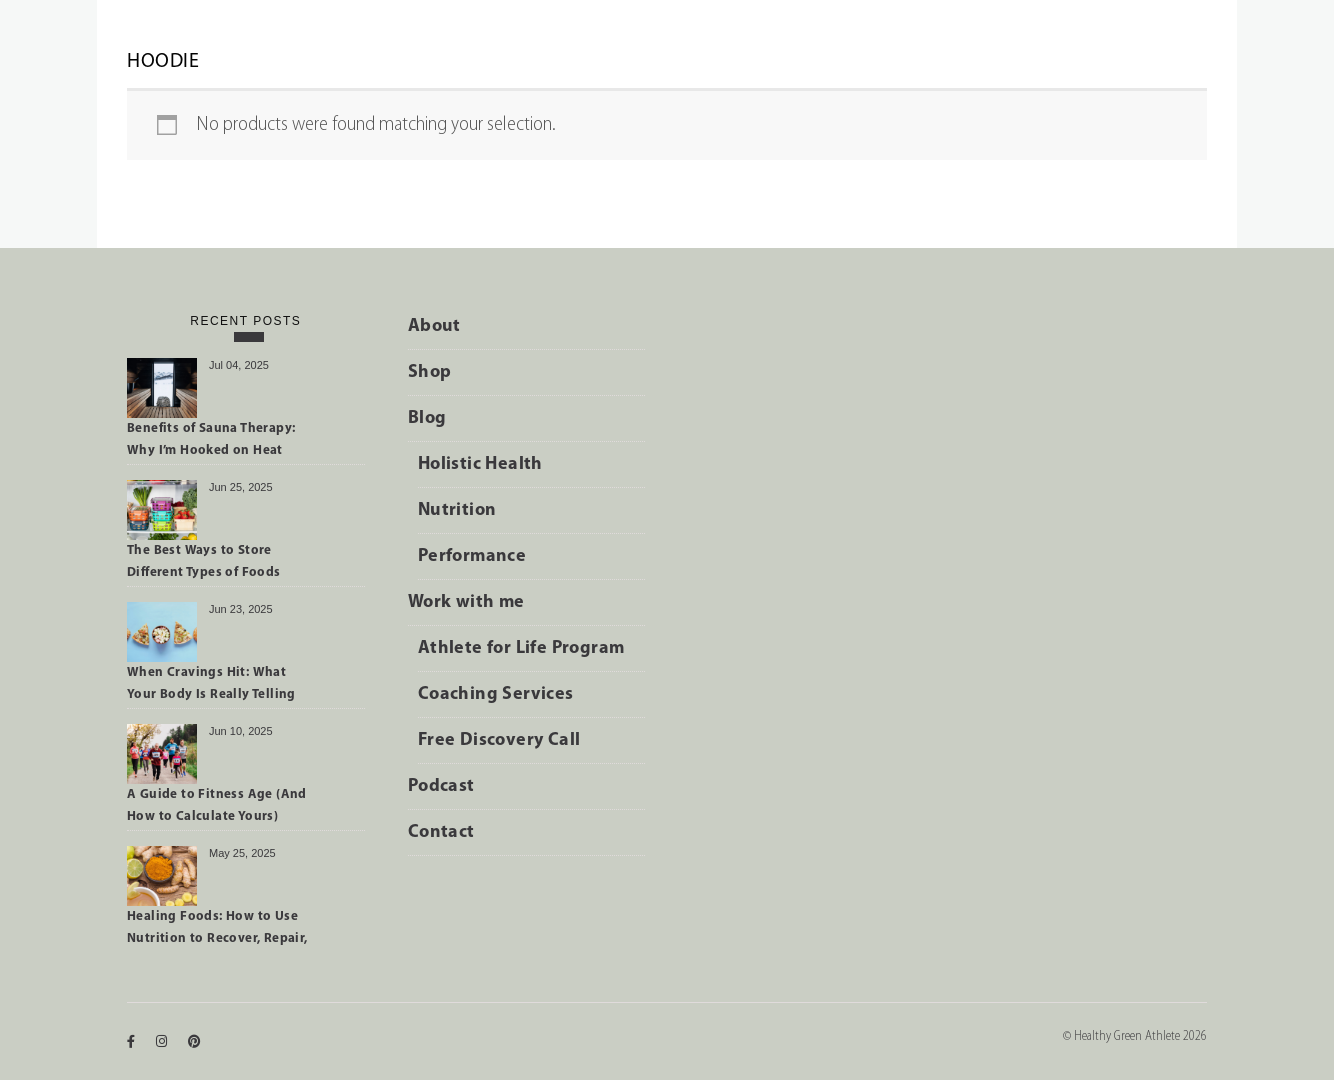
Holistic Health (480, 464)
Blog (427, 418)
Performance (472, 556)
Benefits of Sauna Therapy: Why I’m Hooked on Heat (211, 439)
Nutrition (457, 510)
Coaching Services (496, 694)
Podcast (441, 786)
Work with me (466, 602)
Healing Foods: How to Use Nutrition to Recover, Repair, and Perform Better (217, 931)
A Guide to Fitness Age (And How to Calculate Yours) (217, 805)
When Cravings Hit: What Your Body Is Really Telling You (211, 687)
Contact (441, 832)
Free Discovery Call (499, 740)
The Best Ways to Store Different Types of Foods (204, 561)
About (434, 326)
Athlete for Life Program (521, 648)
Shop (430, 372)
